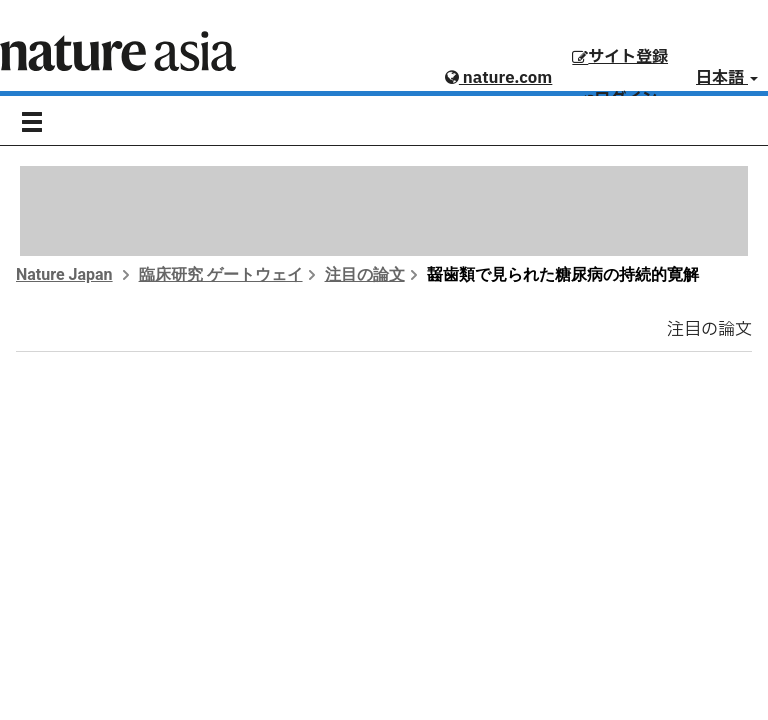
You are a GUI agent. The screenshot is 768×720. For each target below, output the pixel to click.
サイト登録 (620, 57)
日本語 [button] (727, 78)
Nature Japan (64, 274)
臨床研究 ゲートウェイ (221, 274)
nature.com (498, 78)
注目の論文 (365, 274)
